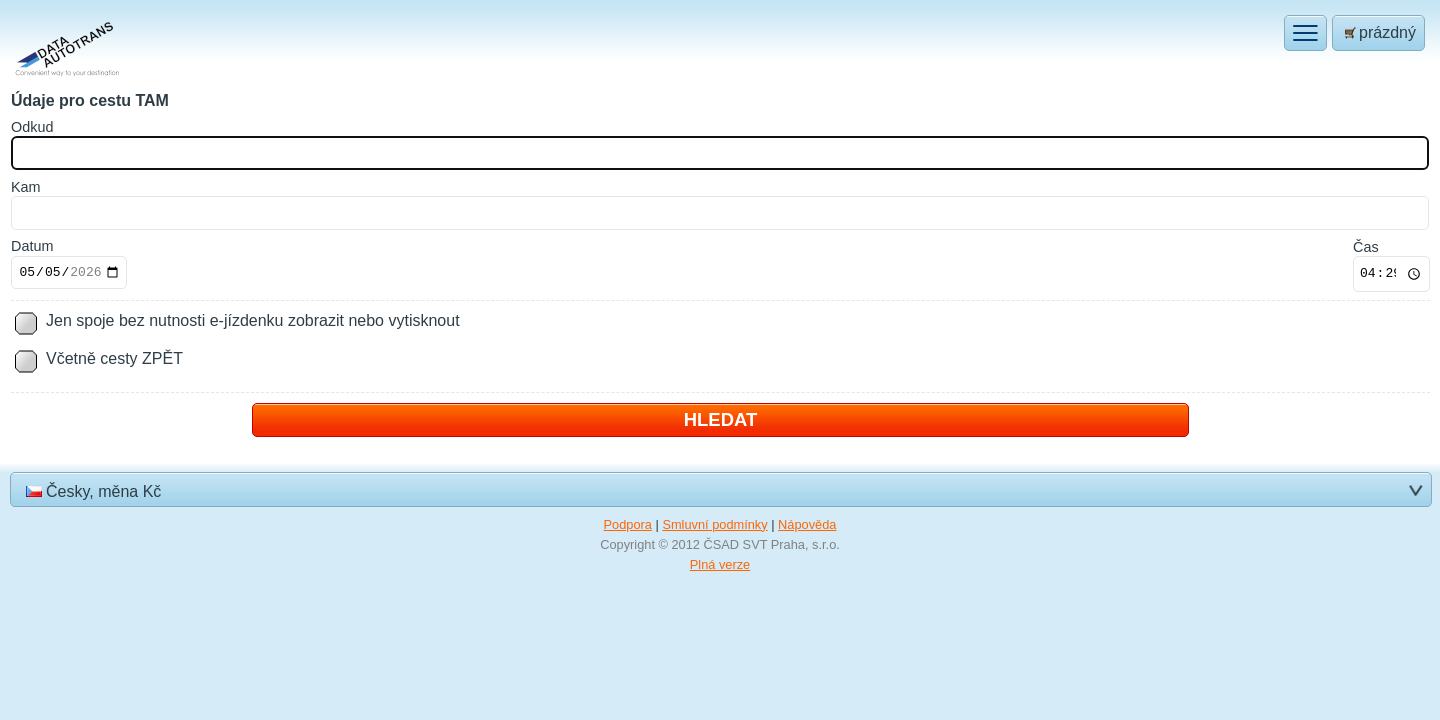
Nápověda (807, 524)
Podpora (628, 524)
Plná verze (720, 564)
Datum (32, 246)
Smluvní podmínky (714, 524)
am (26, 187)
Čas (1366, 247)
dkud (32, 127)
